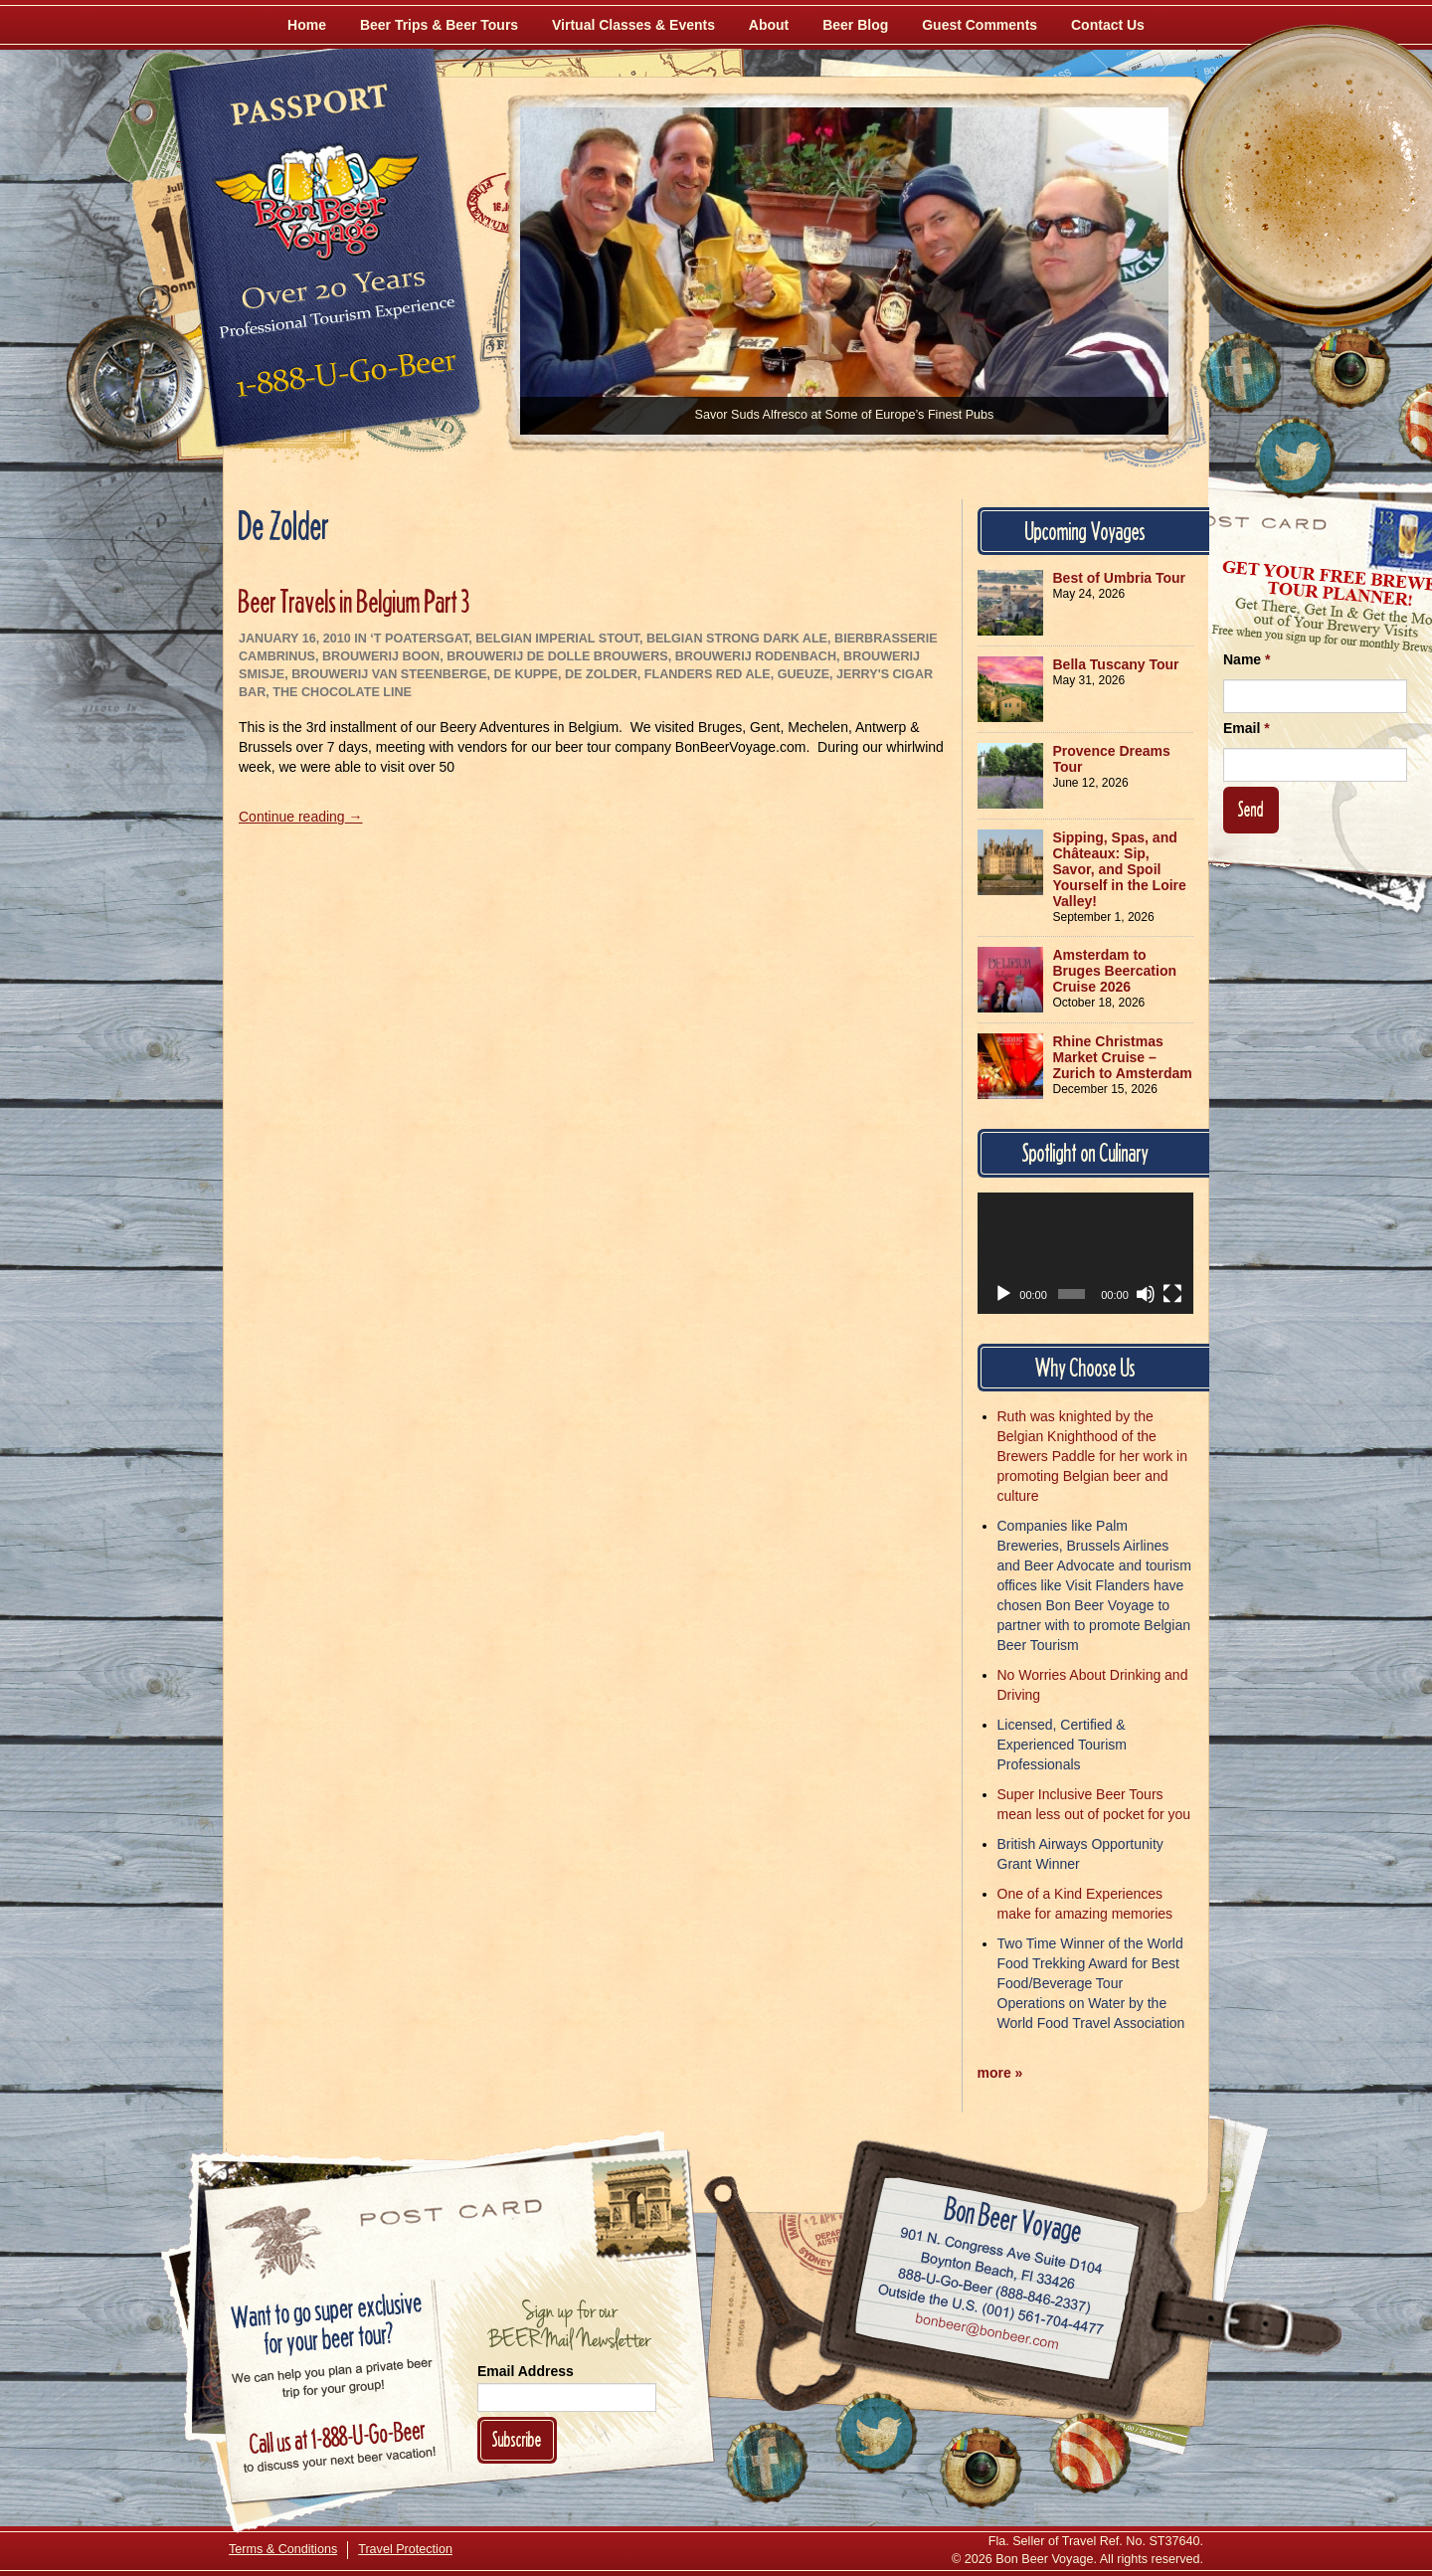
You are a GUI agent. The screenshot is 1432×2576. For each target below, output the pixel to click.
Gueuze (803, 674)
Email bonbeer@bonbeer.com (986, 2334)
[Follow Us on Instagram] (1349, 368)
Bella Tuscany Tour (1116, 664)
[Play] (1003, 1294)
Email (1246, 728)
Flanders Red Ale (707, 674)
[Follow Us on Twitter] (1295, 457)
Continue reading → (301, 817)
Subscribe (517, 2439)
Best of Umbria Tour (1119, 578)
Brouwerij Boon (381, 656)
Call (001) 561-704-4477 (991, 2310)
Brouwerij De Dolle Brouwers (557, 656)
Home (306, 25)
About (769, 25)
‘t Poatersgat (419, 638)
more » (1000, 2073)
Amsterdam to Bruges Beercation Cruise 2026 (1114, 971)
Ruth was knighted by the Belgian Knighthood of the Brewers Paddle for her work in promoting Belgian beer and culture (1092, 1456)
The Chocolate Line (342, 692)
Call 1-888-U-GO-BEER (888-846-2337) (995, 2287)
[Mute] (1146, 1294)
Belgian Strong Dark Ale (736, 638)
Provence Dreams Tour (1111, 759)
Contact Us (1108, 25)
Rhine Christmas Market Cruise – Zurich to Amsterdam (1122, 1057)
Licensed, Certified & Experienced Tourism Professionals (1062, 1744)
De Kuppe (526, 674)
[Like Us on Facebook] (1240, 373)
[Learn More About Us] (1090, 2452)
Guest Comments (979, 25)
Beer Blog (855, 25)
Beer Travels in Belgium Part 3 (354, 601)
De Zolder (601, 674)
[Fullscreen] (1172, 1294)
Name (1246, 659)
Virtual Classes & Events (633, 25)
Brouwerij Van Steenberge (388, 674)
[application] (1086, 1253)
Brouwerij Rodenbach (755, 656)
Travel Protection (405, 2549)
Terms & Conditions (283, 2549)
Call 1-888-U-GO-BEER (342, 380)
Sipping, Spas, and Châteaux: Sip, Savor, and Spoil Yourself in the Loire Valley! (1119, 869)
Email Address (525, 2371)
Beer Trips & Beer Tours (439, 25)
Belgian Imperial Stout (557, 638)
